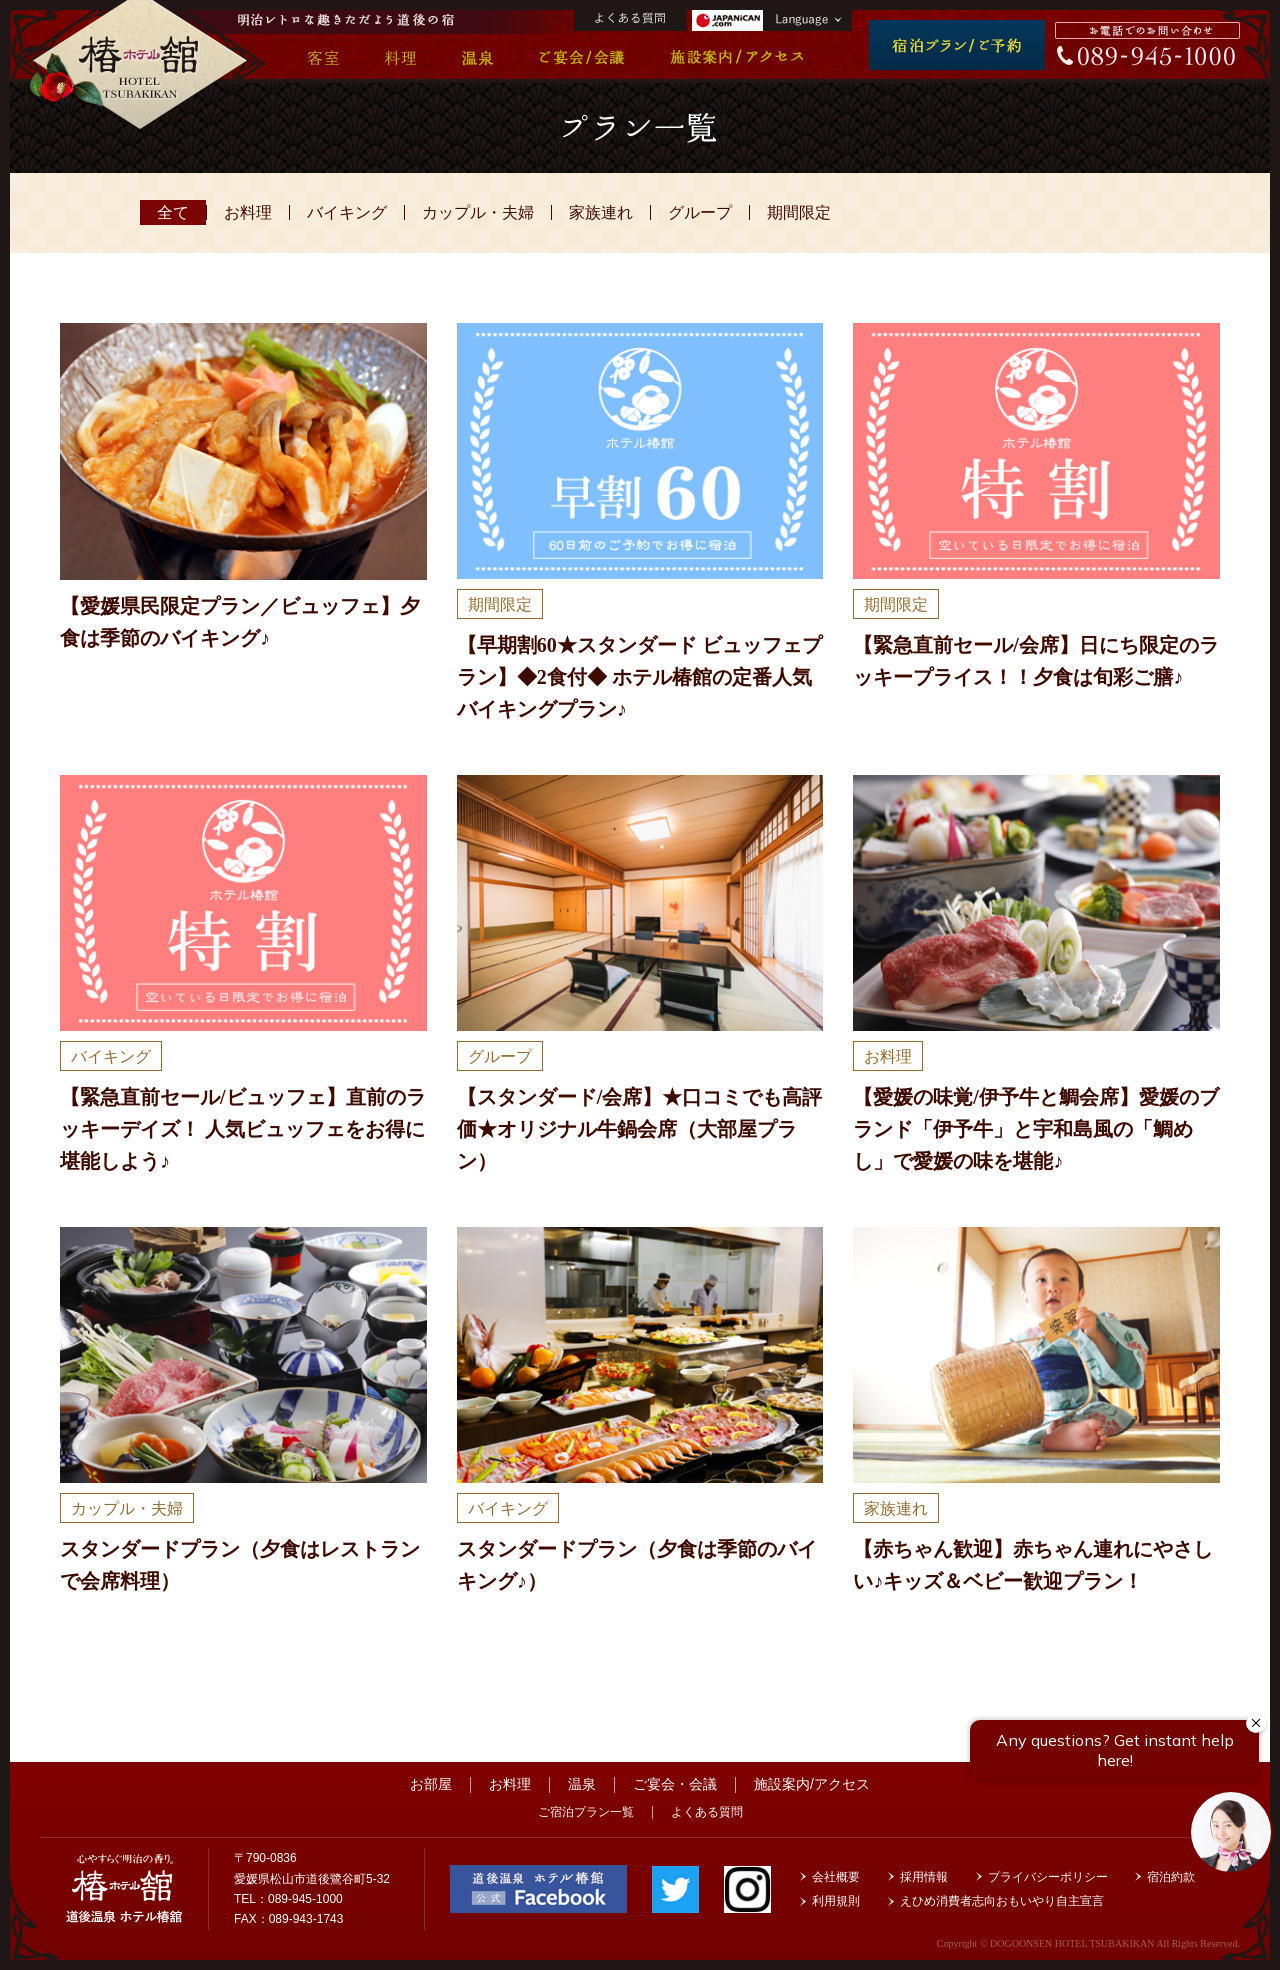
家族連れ (601, 212)
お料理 (248, 212)
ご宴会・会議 (675, 1784)
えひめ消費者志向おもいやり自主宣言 (1002, 1901)
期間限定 (799, 212)
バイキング (347, 212)
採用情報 (924, 1877)
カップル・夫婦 (478, 212)
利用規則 (836, 1901)
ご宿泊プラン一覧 (586, 1812)
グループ (700, 212)
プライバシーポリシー (1048, 1877)
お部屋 (431, 1784)
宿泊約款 (1171, 1877)
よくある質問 (707, 1812)
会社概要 (836, 1877)
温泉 (582, 1784)
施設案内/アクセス (812, 1784)
